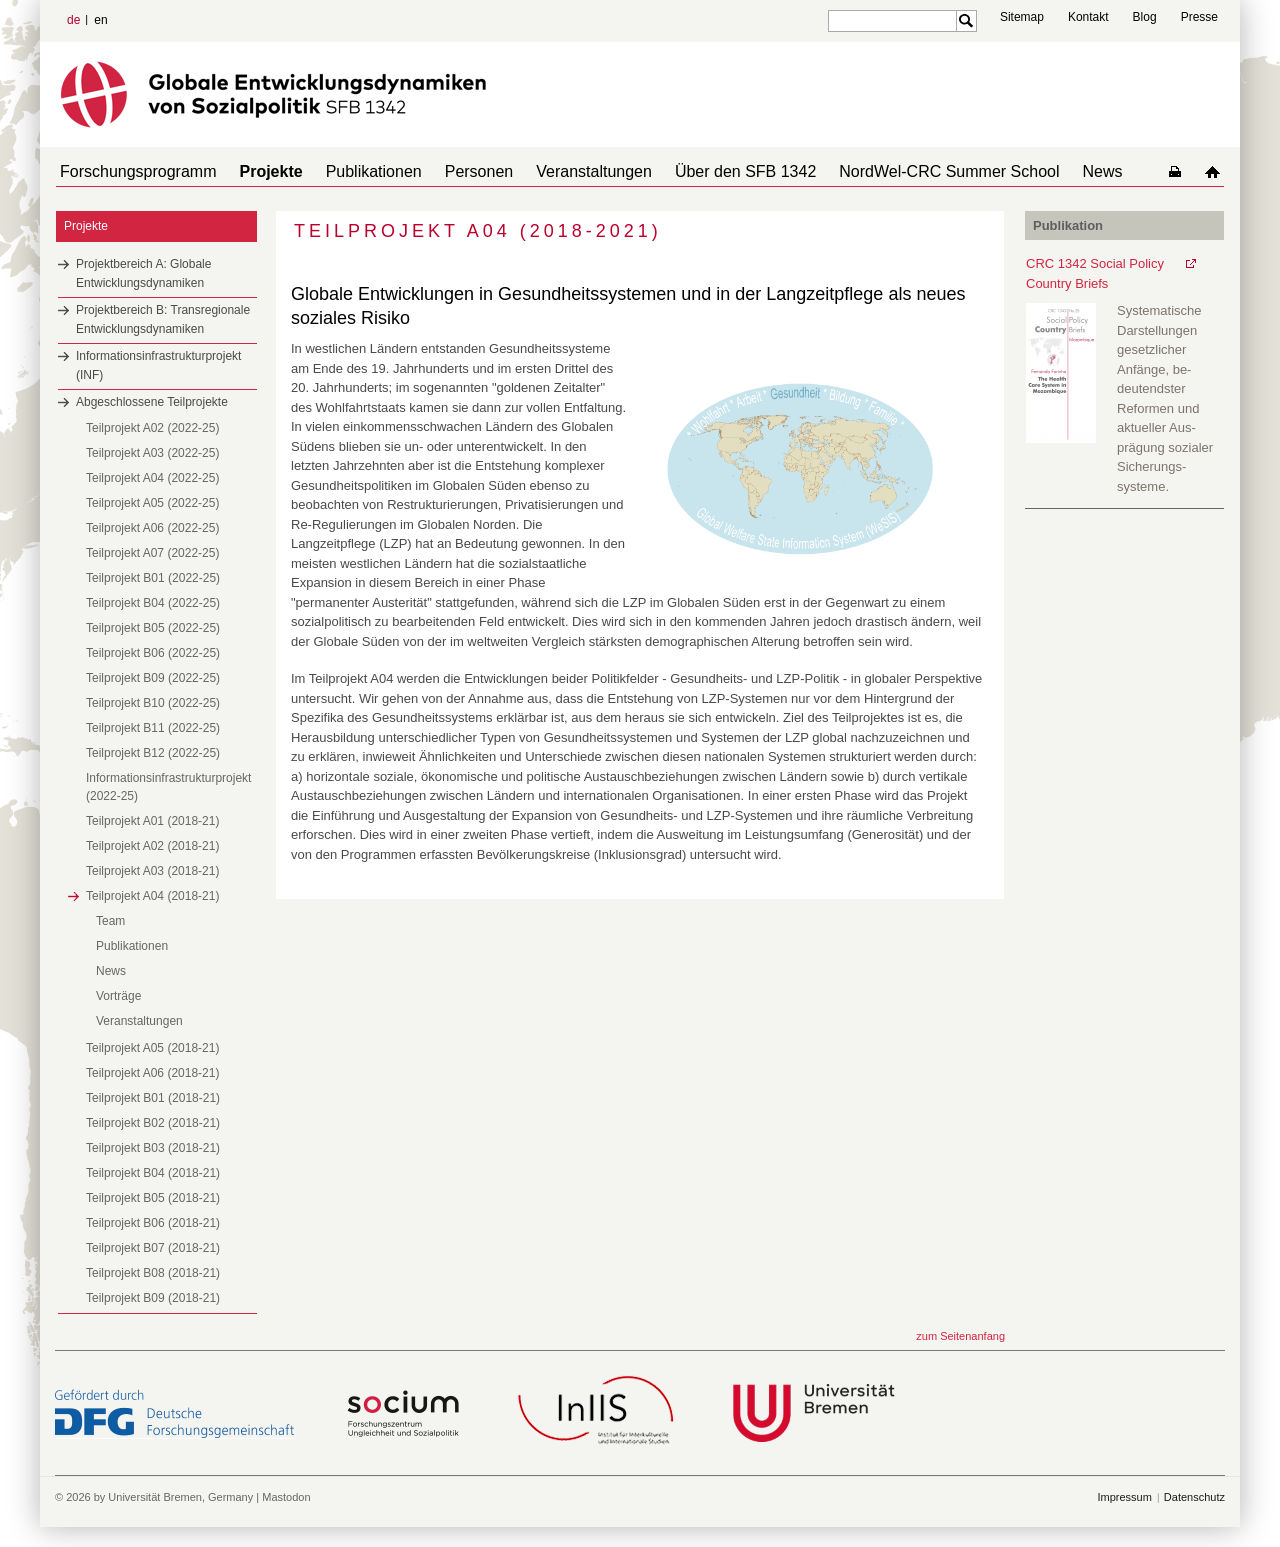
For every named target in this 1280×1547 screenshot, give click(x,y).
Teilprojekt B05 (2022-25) (153, 628)
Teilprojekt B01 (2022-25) (153, 578)
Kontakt (1088, 17)
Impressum (1124, 1497)
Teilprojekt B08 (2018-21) (153, 1273)
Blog (1145, 17)
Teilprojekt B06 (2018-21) (153, 1223)
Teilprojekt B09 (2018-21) (153, 1298)
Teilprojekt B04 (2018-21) (153, 1173)
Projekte (259, 171)
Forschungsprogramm (134, 171)
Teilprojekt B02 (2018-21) (153, 1123)
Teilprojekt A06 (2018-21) (152, 1073)
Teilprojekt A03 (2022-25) (152, 453)
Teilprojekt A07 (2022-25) (152, 553)
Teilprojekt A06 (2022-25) (152, 528)
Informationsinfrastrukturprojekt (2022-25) (168, 787)
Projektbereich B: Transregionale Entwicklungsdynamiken (163, 319)
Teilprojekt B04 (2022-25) (153, 603)
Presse (1199, 17)
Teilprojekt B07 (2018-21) (153, 1248)
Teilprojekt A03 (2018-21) (152, 871)
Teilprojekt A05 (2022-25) (152, 503)
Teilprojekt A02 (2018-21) (152, 846)
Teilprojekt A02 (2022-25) (152, 428)
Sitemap (1022, 17)
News (1043, 171)
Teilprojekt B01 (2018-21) (153, 1098)
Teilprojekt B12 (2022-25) (153, 753)
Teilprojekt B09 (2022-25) (153, 678)
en (100, 20)
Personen (451, 171)
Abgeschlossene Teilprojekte (152, 402)
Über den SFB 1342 (701, 171)
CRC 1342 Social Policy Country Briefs (1095, 273)
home (1216, 171)
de (73, 20)
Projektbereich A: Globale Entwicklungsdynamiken (143, 273)
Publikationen (354, 171)
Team (110, 921)
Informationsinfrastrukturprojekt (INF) (158, 365)
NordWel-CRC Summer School (897, 171)
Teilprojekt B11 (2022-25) (153, 728)
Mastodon (286, 1497)
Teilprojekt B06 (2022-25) (153, 653)
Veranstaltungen (558, 171)
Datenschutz (1194, 1497)
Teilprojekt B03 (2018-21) (153, 1148)
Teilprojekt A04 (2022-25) (152, 478)
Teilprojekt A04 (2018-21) (152, 896)
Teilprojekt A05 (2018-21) (152, 1048)
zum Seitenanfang (960, 1336)
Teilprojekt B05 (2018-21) (153, 1198)
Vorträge (118, 996)
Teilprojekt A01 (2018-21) (152, 821)
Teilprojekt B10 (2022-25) (153, 703)
